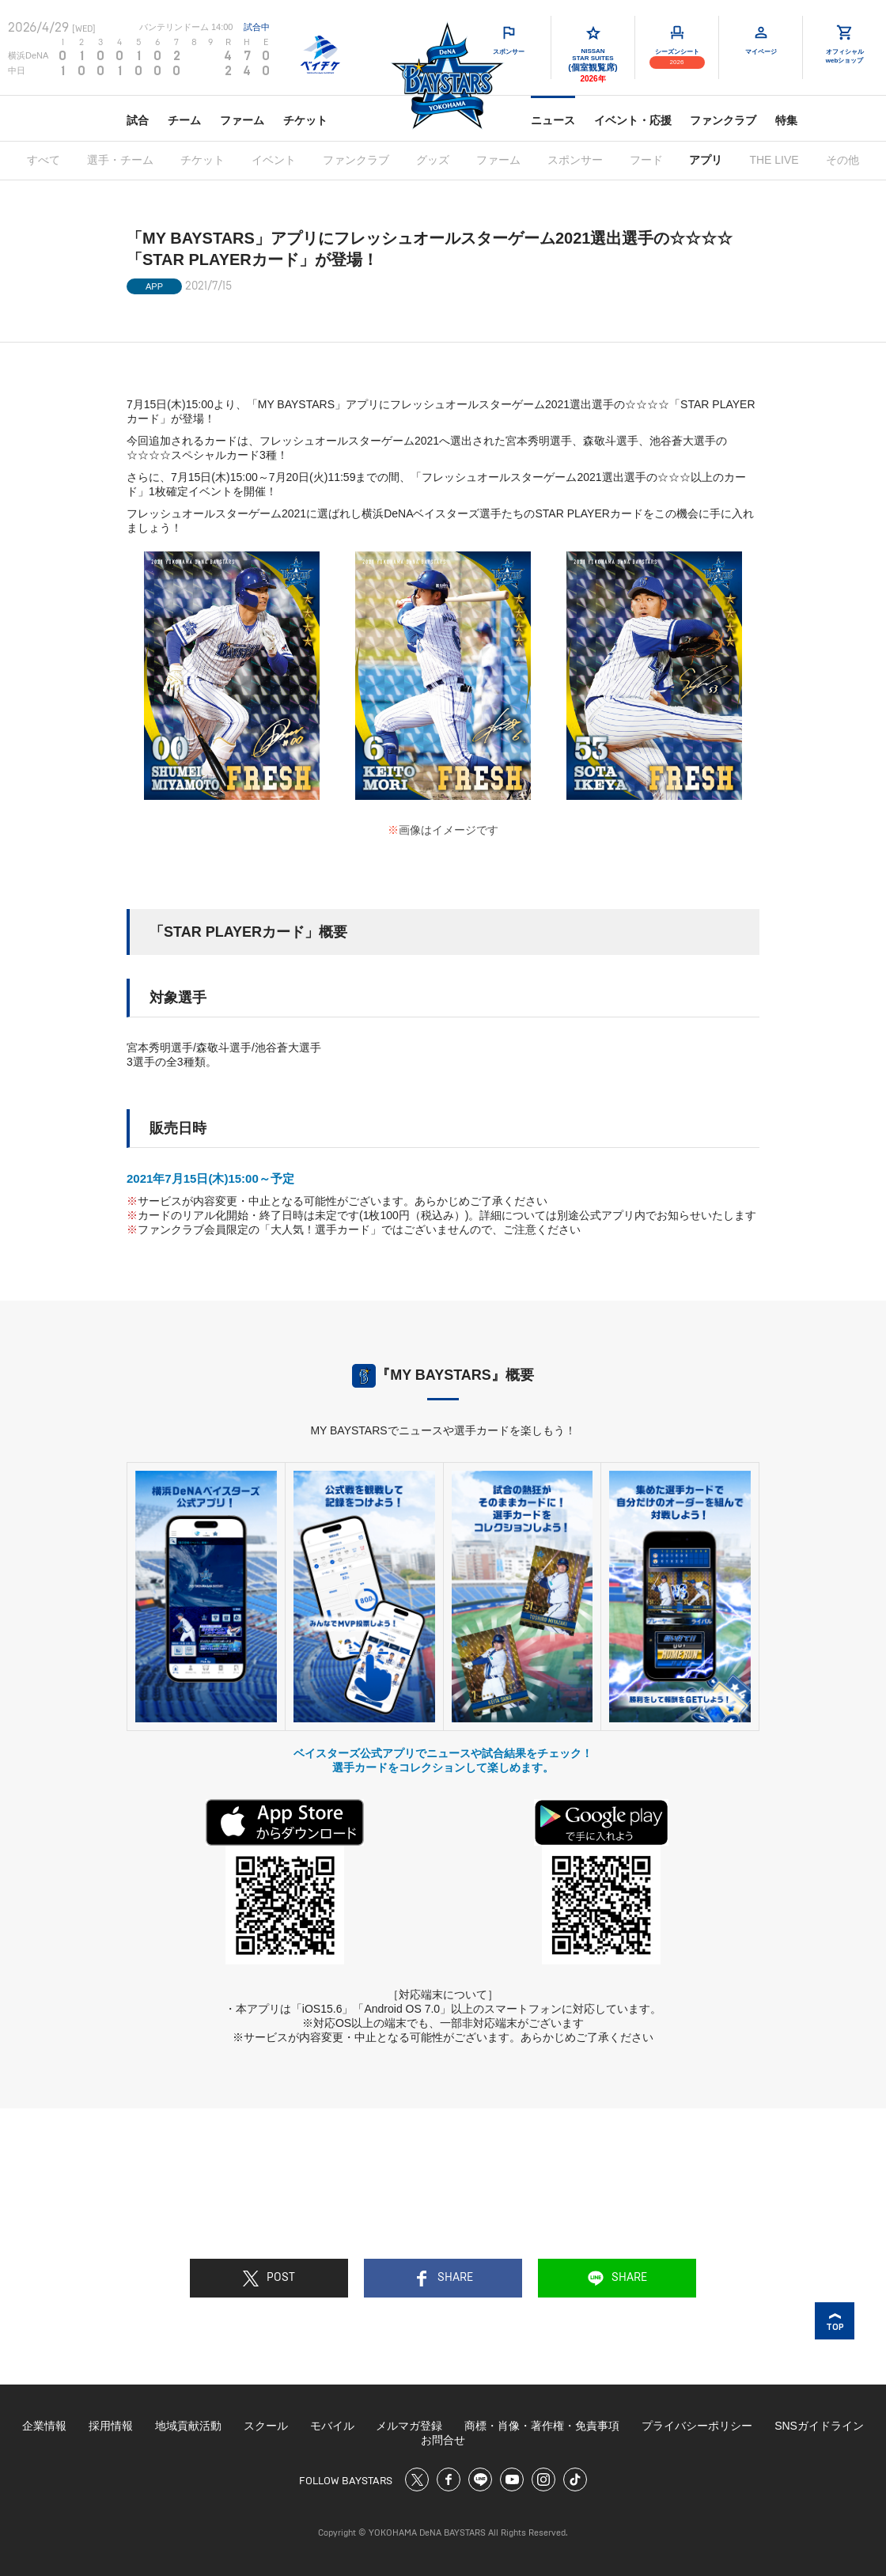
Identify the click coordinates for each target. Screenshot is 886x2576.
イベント (274, 159)
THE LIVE (773, 159)
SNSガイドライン (819, 2425)
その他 (842, 159)
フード (646, 159)
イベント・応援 (633, 120)
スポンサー (575, 159)
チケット (305, 120)
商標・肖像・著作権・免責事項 (541, 2425)
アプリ (705, 159)
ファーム (242, 120)
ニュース (553, 120)
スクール (266, 2425)
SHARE (443, 2278)
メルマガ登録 (409, 2425)
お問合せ (443, 2440)
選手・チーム (120, 159)
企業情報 (44, 2425)
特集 (786, 120)
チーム (184, 120)
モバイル (332, 2425)
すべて (43, 159)
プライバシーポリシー (697, 2425)
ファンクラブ (723, 120)
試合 (138, 120)
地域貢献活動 (188, 2425)
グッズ (432, 159)
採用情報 (111, 2425)
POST (269, 2278)
